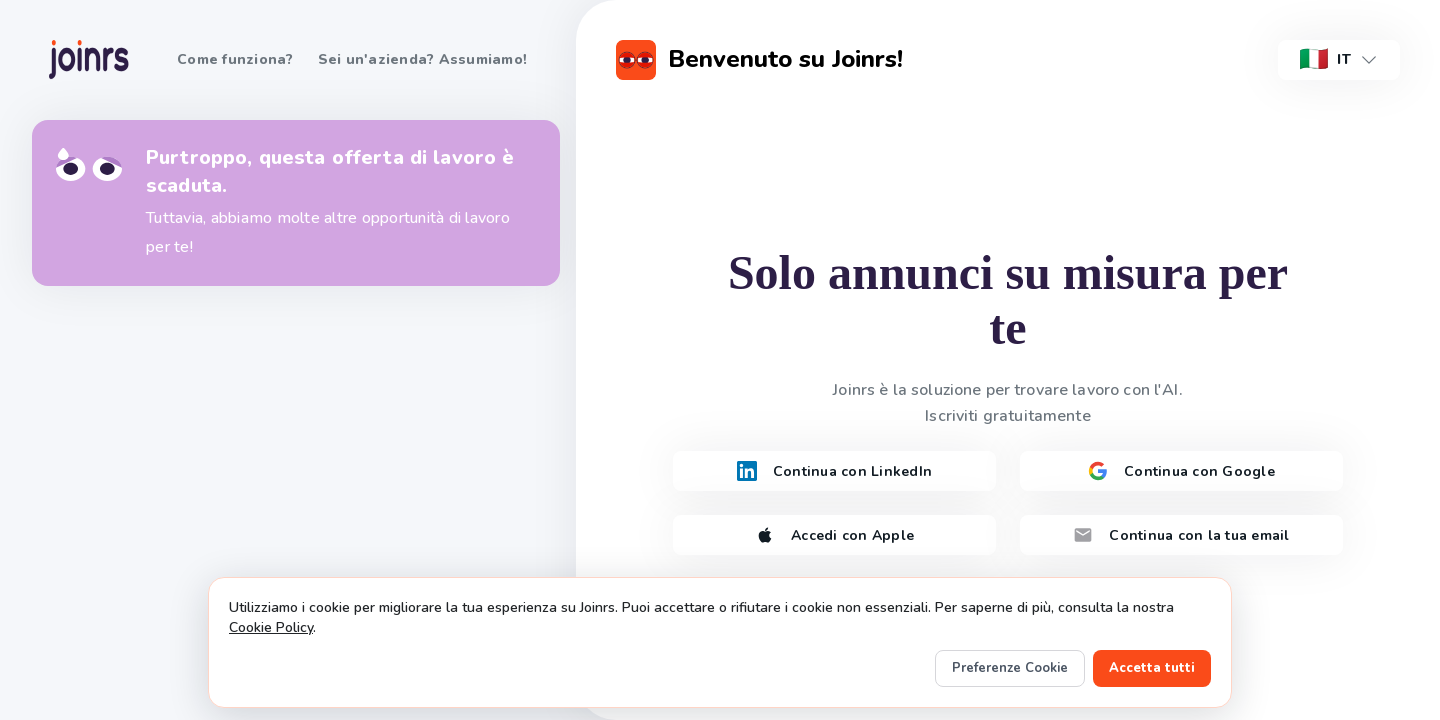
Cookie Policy (271, 627)
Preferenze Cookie (1010, 668)
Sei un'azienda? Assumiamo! (423, 59)
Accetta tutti (1152, 668)
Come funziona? (235, 59)
